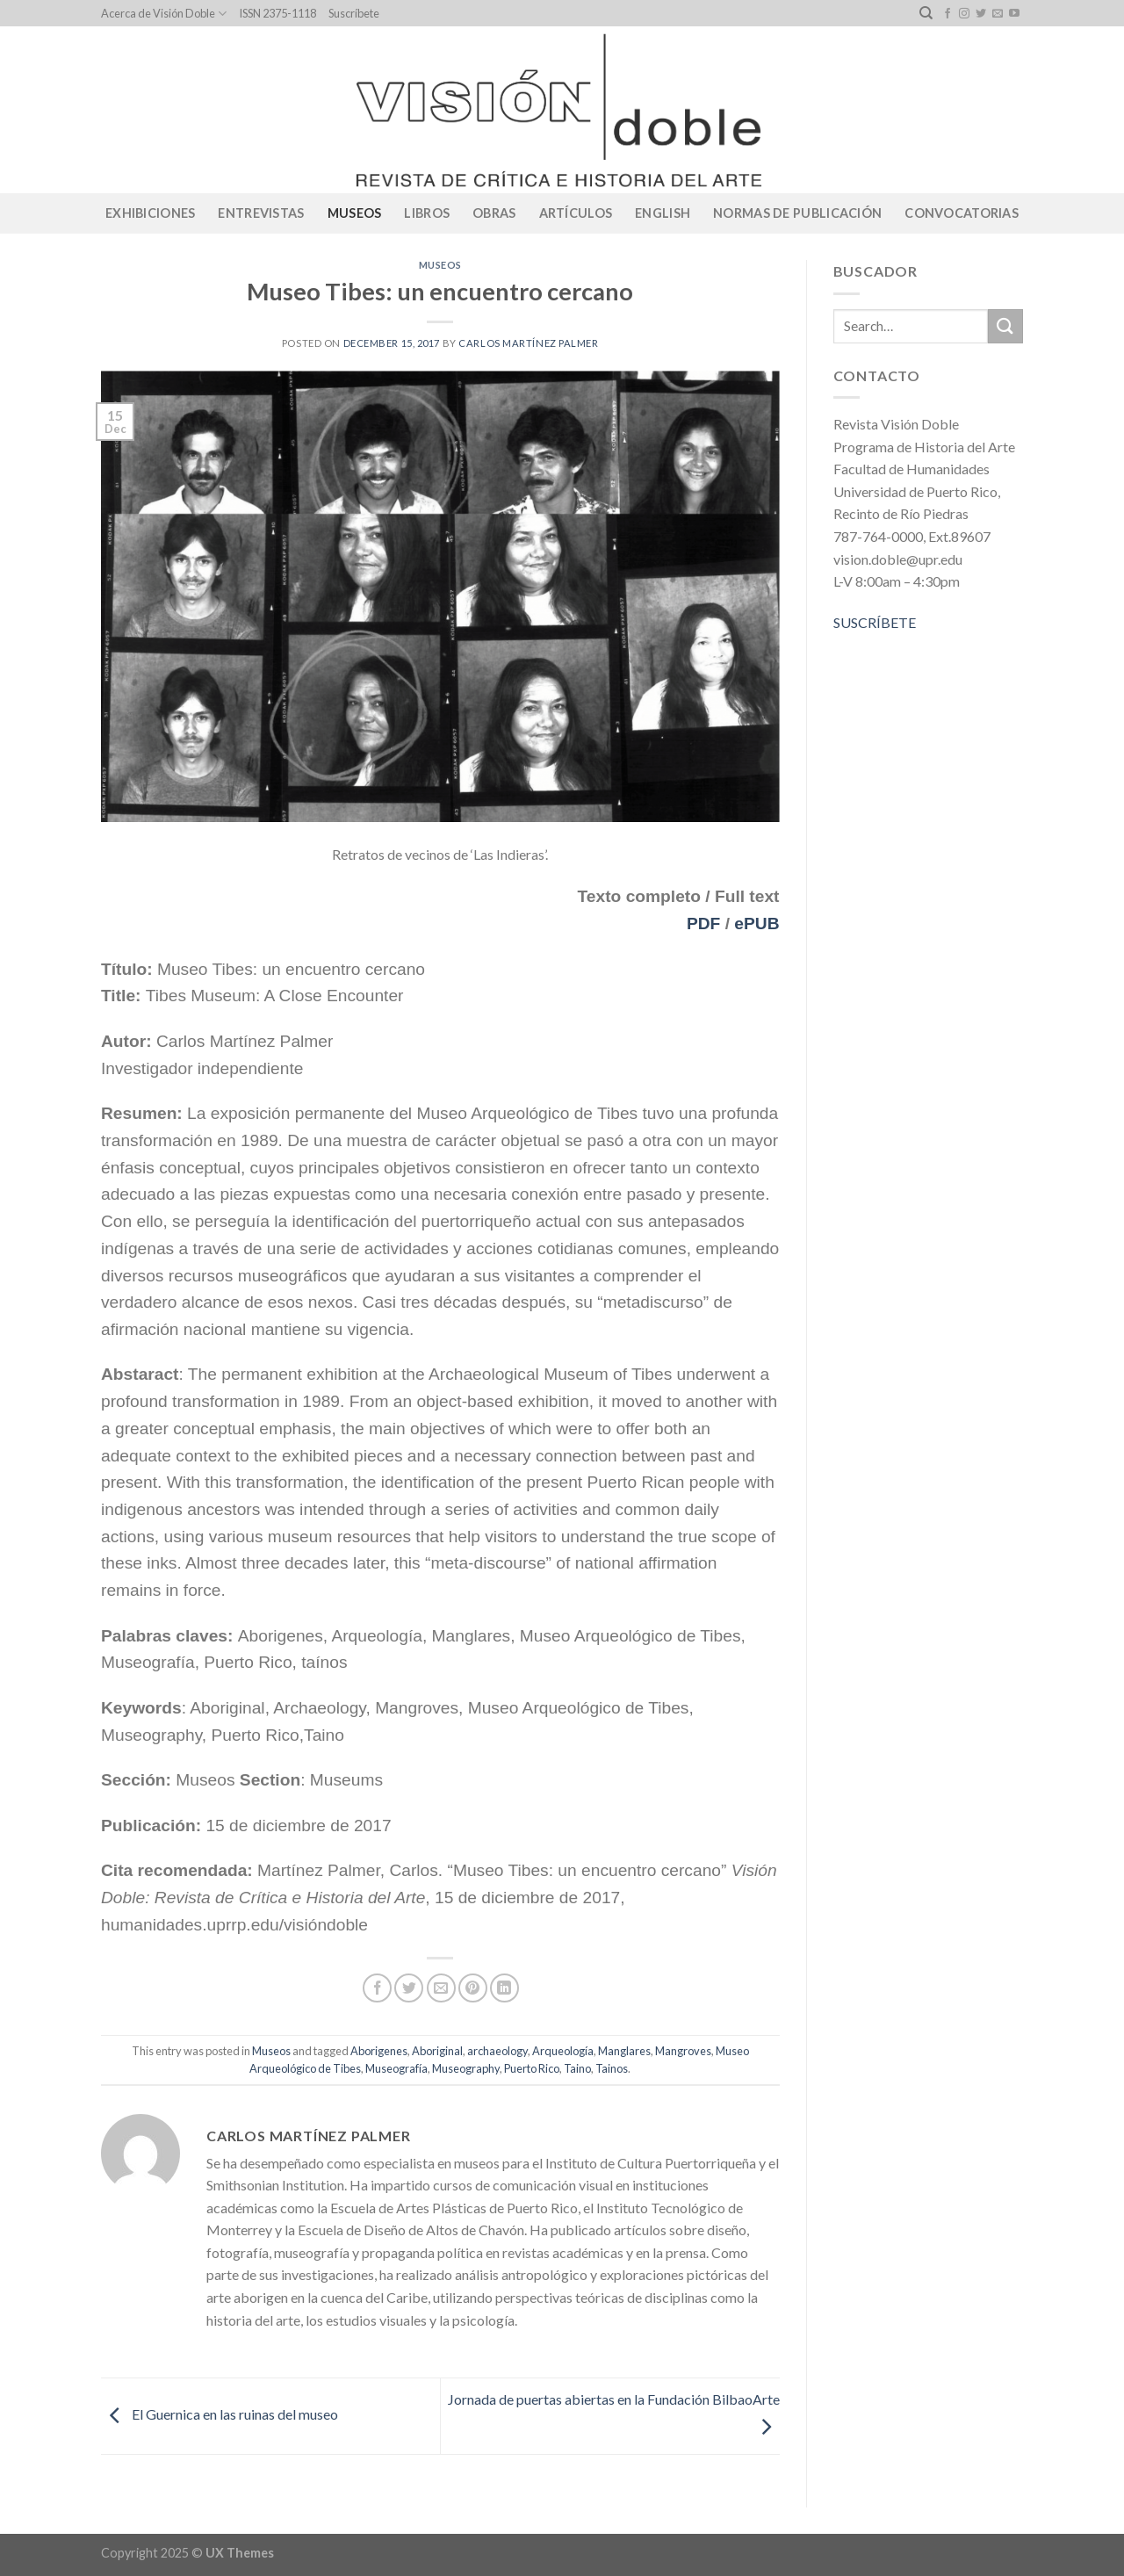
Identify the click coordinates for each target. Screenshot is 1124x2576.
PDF (703, 923)
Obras (493, 213)
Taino (577, 2068)
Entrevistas (261, 213)
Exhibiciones (150, 213)
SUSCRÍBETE (874, 622)
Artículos (576, 213)
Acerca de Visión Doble (164, 13)
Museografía (396, 2068)
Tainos (611, 2068)
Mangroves (683, 2051)
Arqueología (563, 2051)
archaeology (497, 2051)
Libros (427, 213)
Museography (466, 2068)
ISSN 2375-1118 (277, 13)
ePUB (756, 923)
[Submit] (1005, 326)
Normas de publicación (797, 213)
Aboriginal (437, 2051)
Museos (355, 213)
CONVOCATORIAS (961, 213)
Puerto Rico (531, 2068)
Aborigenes (378, 2051)
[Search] (926, 13)
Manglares (624, 2051)
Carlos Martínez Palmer (528, 343)
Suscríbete (353, 13)
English (662, 213)
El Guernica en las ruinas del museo (219, 2414)
